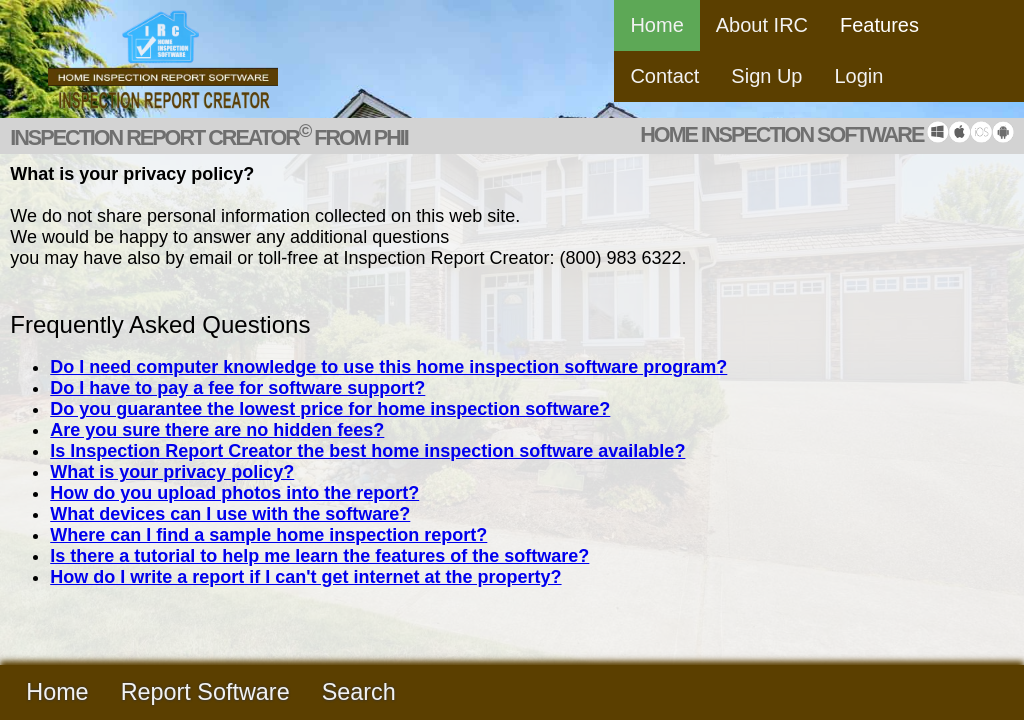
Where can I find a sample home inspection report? (268, 535)
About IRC (762, 25)
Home (656, 25)
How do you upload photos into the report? (234, 493)
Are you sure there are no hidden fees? (217, 430)
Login (859, 76)
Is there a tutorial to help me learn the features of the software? (319, 556)
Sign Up (766, 76)
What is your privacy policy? (172, 472)
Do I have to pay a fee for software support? (237, 388)
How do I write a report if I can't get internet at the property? (305, 577)
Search (359, 692)
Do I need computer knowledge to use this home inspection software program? (388, 367)
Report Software (205, 692)
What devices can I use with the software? (230, 514)
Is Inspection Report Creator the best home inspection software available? (367, 451)
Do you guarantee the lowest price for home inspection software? (330, 409)
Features (879, 25)
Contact (664, 76)
